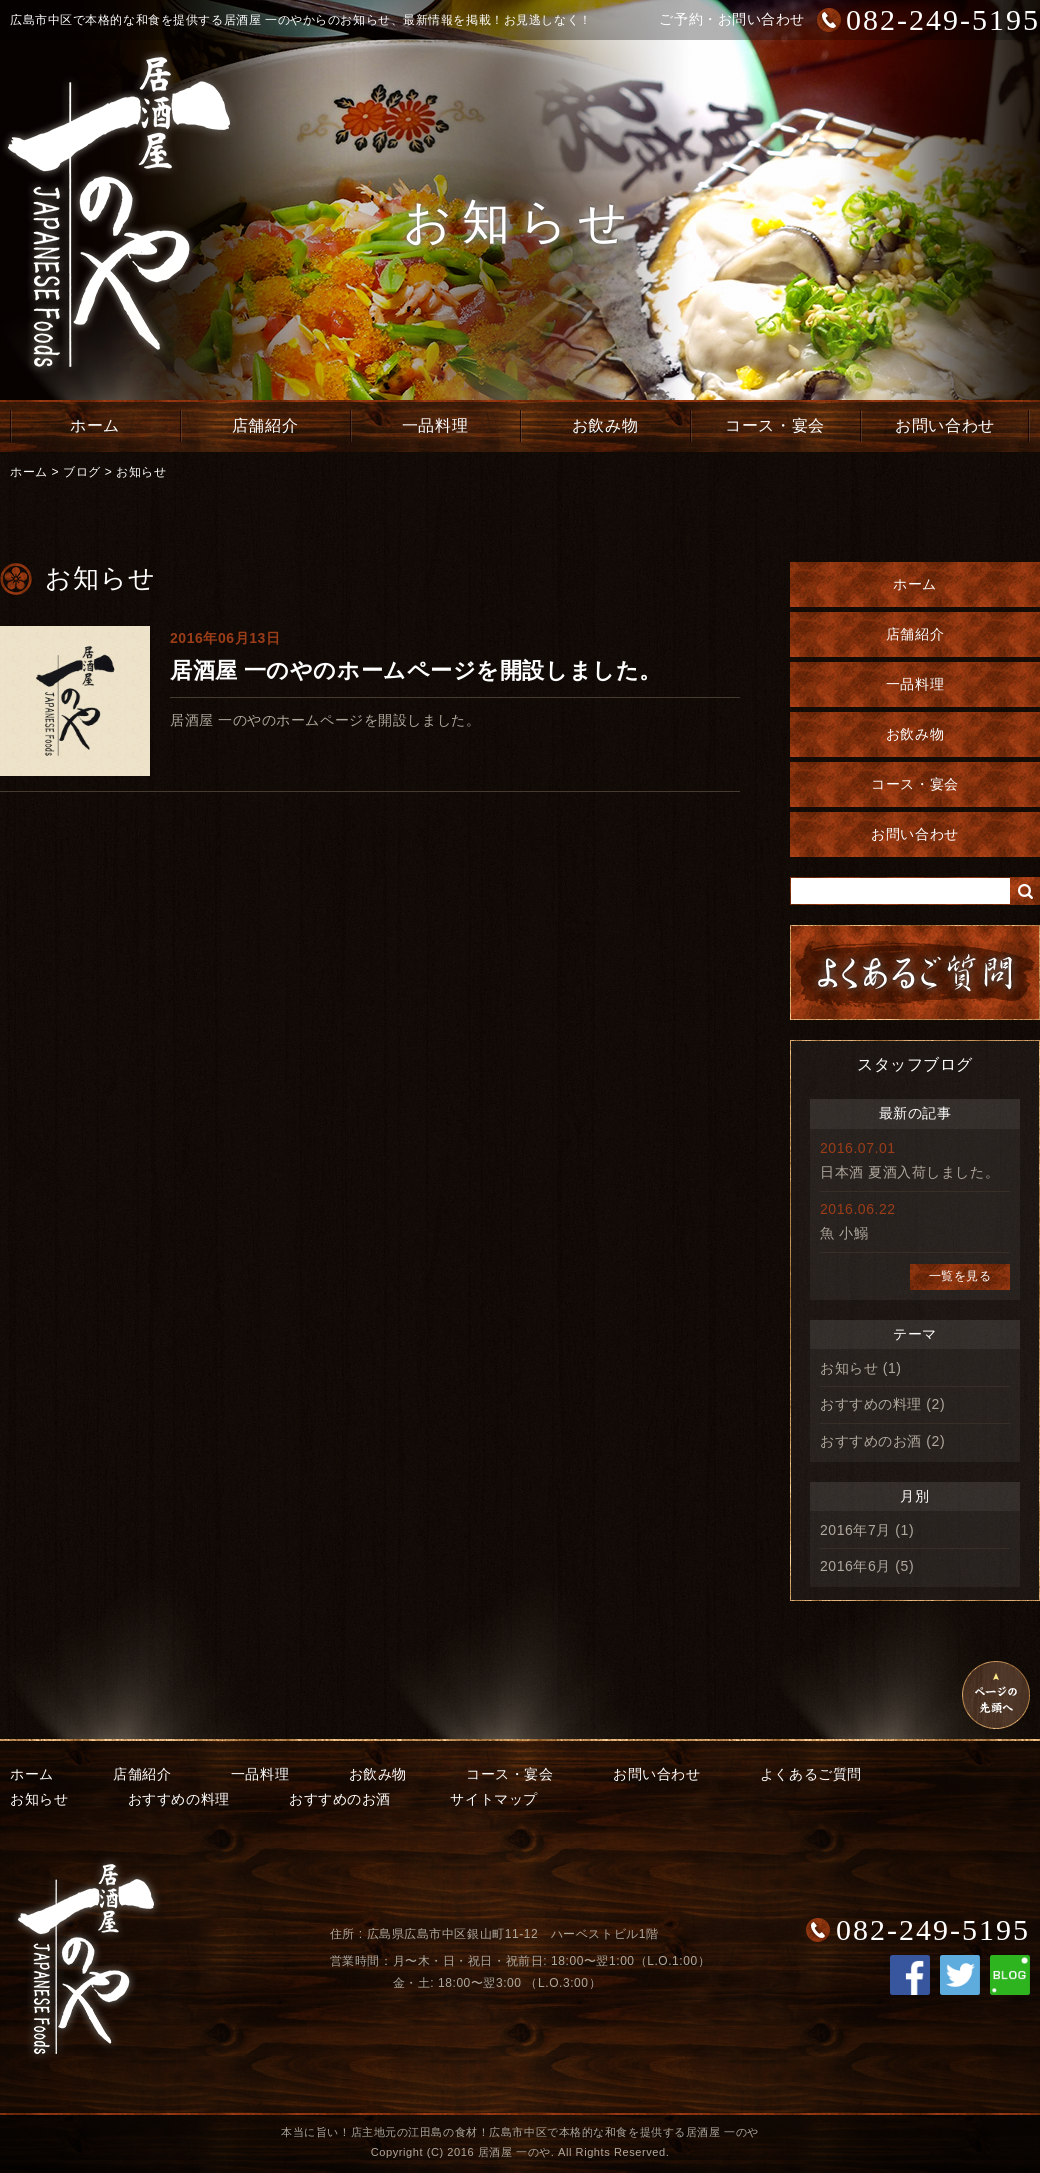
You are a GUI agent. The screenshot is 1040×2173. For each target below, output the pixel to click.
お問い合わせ (944, 425)
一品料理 (435, 425)
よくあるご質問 (811, 1774)
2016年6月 (855, 1566)
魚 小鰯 (844, 1233)
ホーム (95, 425)
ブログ (82, 472)
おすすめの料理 (871, 1404)
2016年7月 (855, 1530)
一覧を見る (960, 1276)
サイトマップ (493, 1799)
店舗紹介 (265, 425)
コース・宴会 (774, 425)
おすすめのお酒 (871, 1441)
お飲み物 (605, 425)
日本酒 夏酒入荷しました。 (909, 1172)
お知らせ (141, 472)
